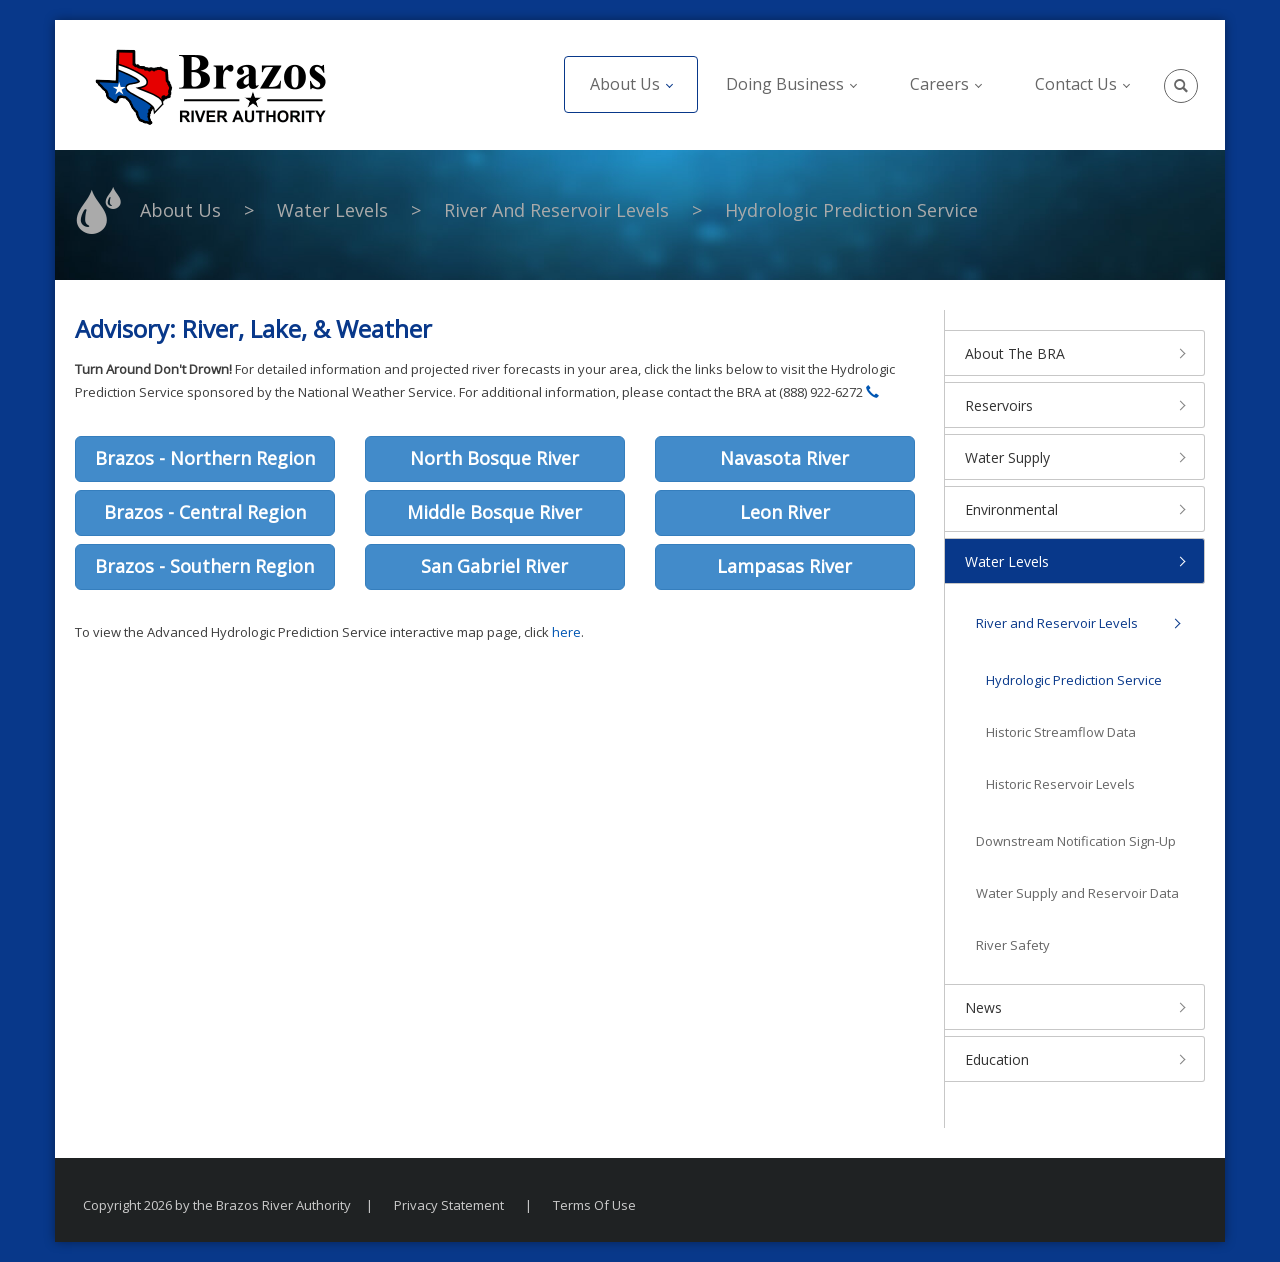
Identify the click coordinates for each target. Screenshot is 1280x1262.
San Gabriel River (494, 566)
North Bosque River (494, 458)
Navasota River (784, 458)
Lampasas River (784, 566)
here (566, 632)
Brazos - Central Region (205, 512)
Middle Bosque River (494, 512)
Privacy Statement (449, 1205)
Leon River (785, 512)
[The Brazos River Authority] (210, 85)
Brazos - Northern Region (205, 458)
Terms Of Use (594, 1205)
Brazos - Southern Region (204, 566)
